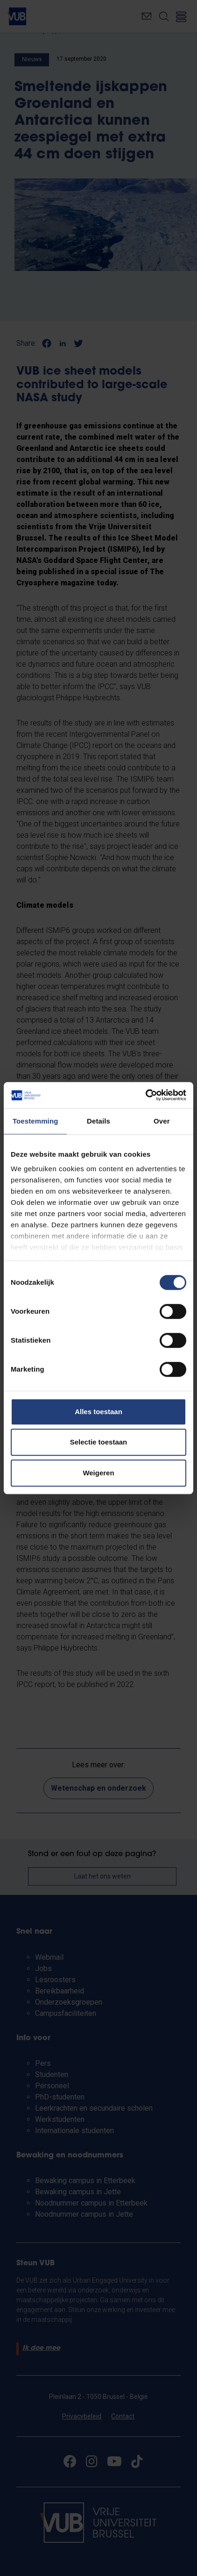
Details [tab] (98, 1121)
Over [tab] (162, 1121)
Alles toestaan (98, 1412)
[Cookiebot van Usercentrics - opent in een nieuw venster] (145, 1095)
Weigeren (98, 1473)
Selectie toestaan (98, 1442)
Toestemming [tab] (35, 1121)
